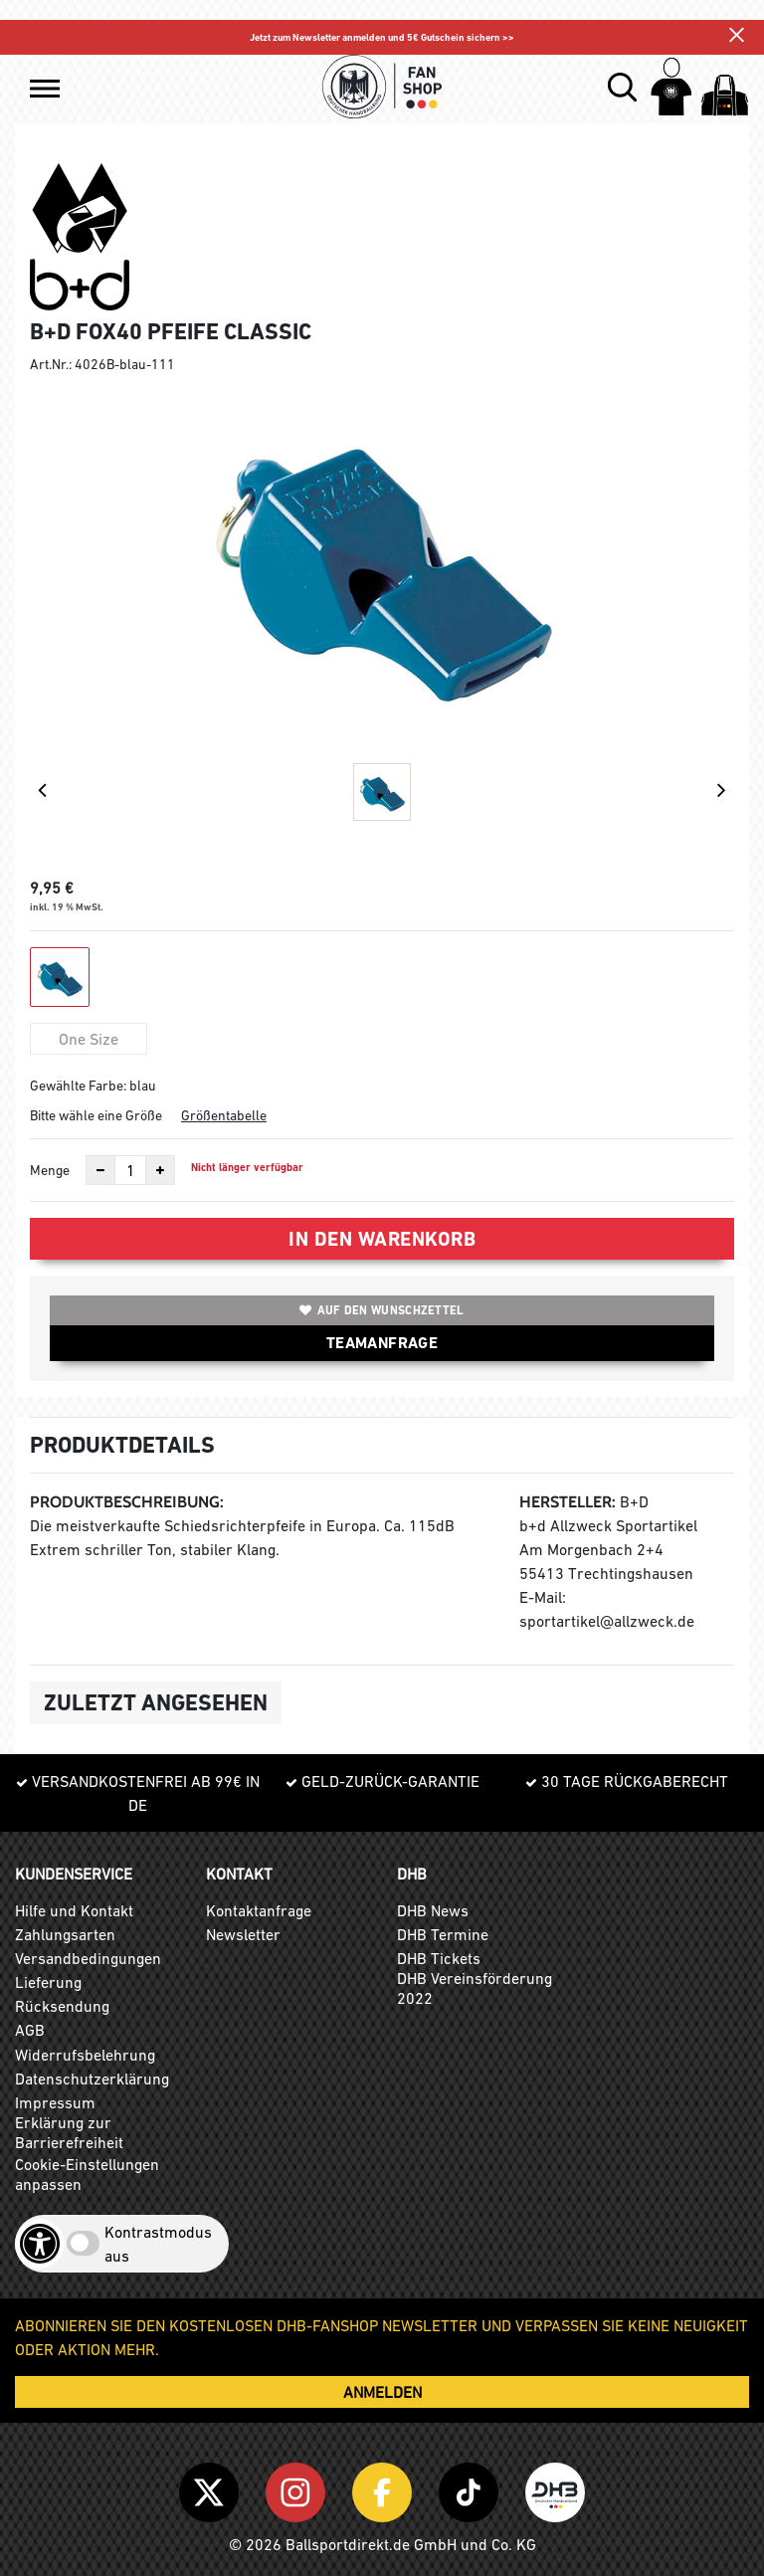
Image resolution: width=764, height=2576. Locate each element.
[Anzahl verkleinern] (100, 1170)
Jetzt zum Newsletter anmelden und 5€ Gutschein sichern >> (382, 37)
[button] (45, 88)
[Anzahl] (130, 1170)
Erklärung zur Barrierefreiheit (69, 2132)
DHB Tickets (438, 1958)
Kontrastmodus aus (158, 2244)
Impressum (55, 2102)
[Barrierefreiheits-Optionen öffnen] (40, 2244)
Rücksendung (62, 2006)
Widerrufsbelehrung (85, 2055)
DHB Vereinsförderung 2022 (474, 1988)
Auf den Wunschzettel (381, 1310)
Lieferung (48, 1982)
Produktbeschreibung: (127, 1501)
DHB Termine (442, 1934)
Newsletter (243, 1934)
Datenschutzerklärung (92, 2078)
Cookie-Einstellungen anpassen (87, 2174)
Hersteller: (567, 1501)
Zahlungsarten (65, 1934)
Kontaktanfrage (258, 1910)
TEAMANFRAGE (382, 1342)
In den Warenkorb (382, 1239)
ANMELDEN (382, 2392)
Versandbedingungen (88, 1958)
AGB (30, 2030)
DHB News (433, 1910)
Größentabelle (224, 1115)
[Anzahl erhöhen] (160, 1170)
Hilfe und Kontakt (74, 1910)
